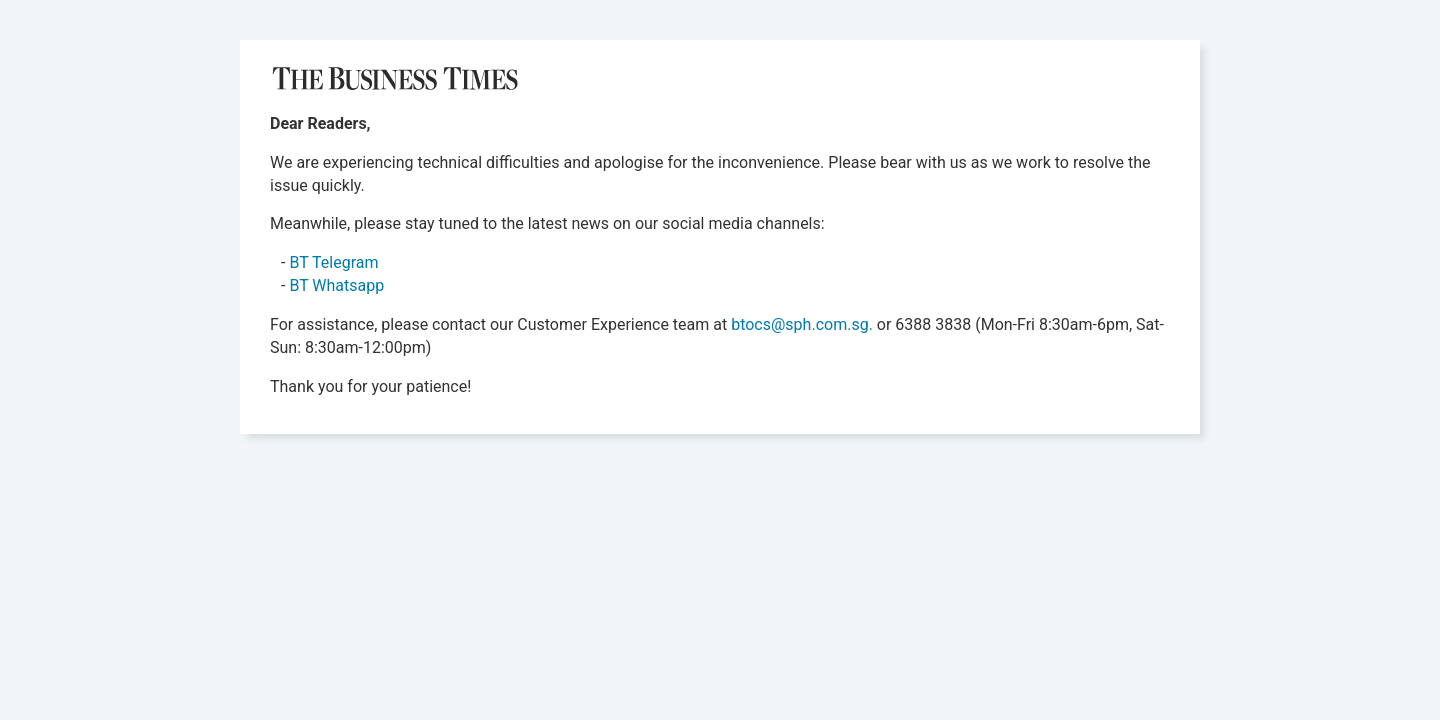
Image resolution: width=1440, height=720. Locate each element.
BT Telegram (333, 262)
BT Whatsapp (336, 285)
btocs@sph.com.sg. (802, 324)
